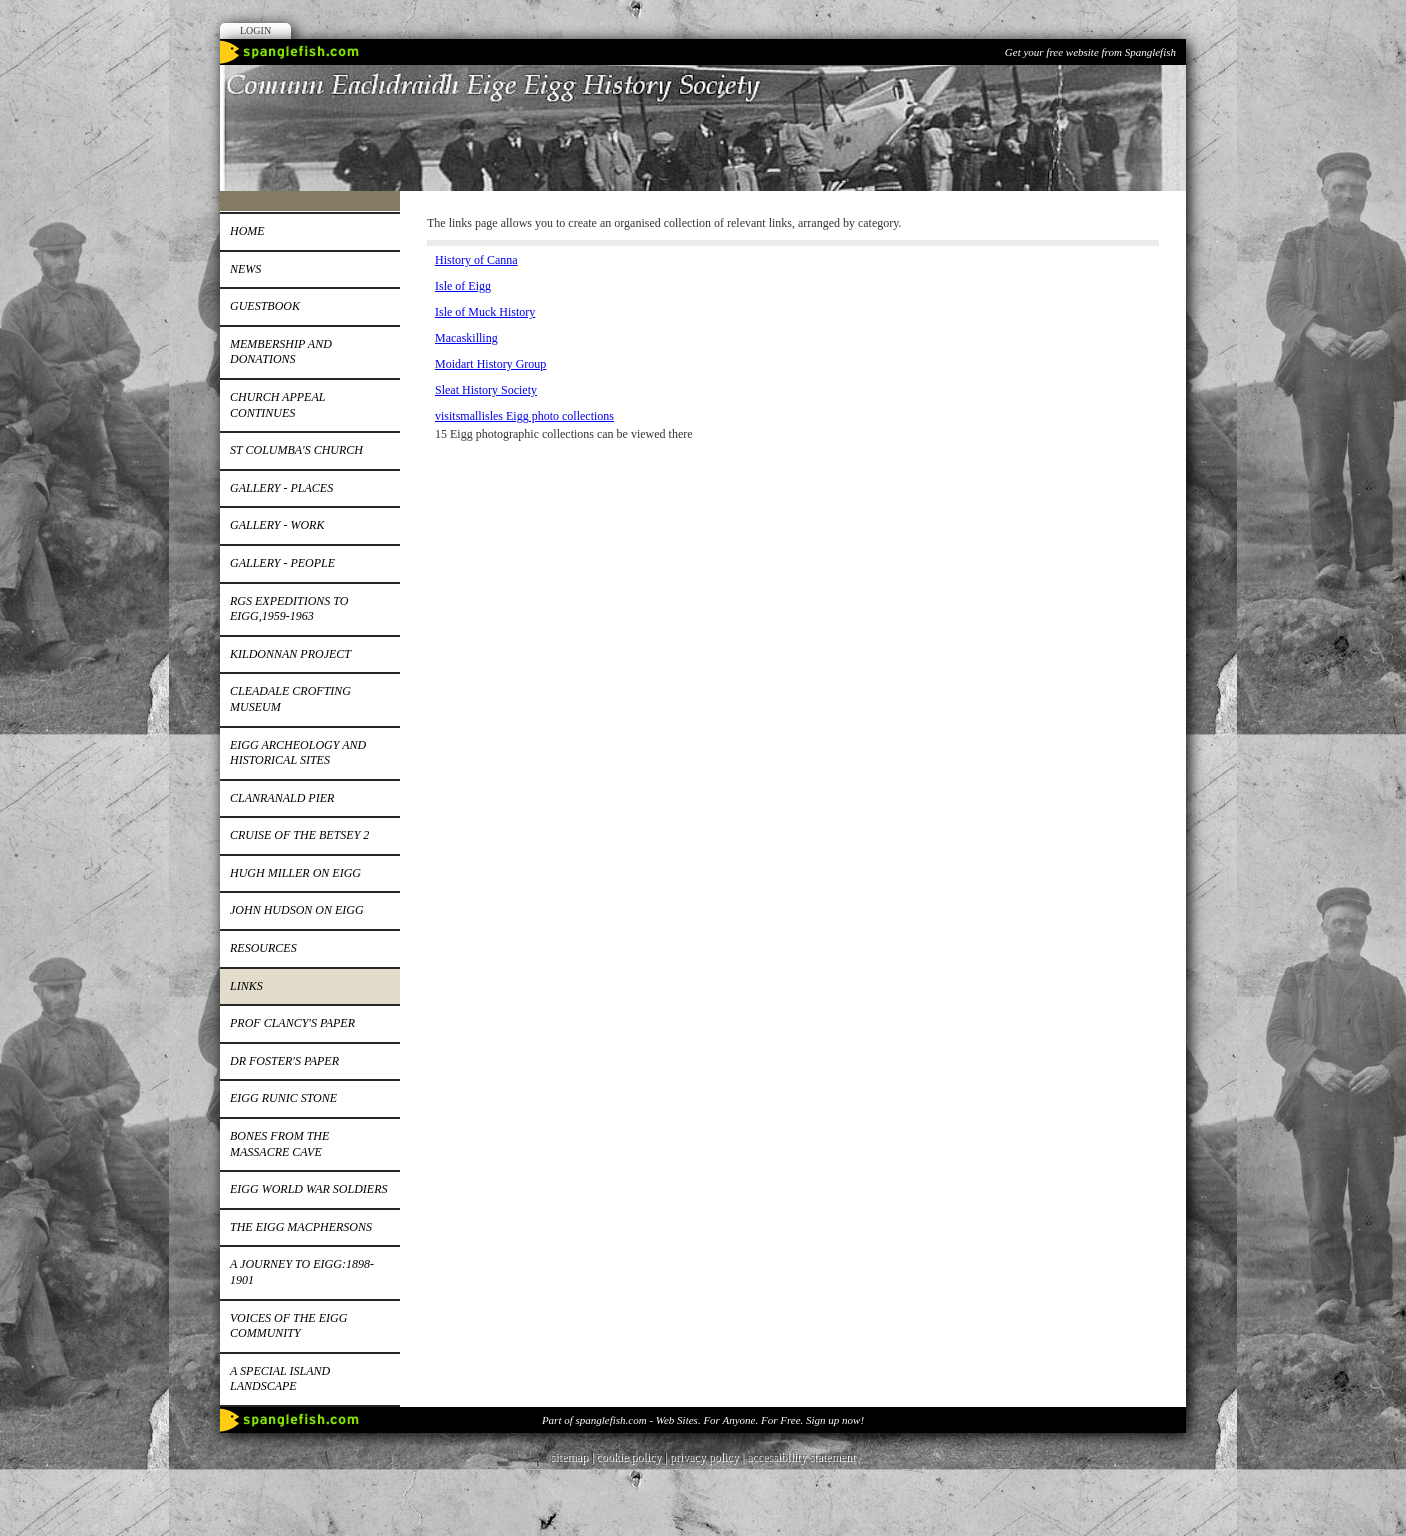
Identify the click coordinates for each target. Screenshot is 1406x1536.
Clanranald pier (282, 798)
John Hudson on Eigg (297, 910)
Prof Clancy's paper (292, 1023)
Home (247, 231)
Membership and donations (281, 352)
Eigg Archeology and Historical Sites (298, 753)
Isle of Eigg (463, 286)
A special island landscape (280, 1379)
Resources (263, 948)
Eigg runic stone (283, 1098)
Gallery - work (277, 525)
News (245, 269)
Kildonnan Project (290, 654)
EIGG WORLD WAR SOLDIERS (308, 1189)
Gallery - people (282, 563)
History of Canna (476, 260)
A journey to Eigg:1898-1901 (302, 1272)
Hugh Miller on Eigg (295, 873)
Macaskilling (466, 338)
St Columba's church (296, 450)
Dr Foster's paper (284, 1061)
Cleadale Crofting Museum (290, 699)
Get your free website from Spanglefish (1090, 52)
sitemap (569, 1457)
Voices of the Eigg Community (288, 1326)
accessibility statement (801, 1457)
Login (255, 30)
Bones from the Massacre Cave (279, 1144)
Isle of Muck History (485, 312)
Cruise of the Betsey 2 (299, 835)
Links (246, 986)
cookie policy (628, 1457)
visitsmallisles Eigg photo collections (524, 416)
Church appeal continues (277, 405)
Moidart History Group (490, 364)
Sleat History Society (486, 390)
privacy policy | (708, 1457)
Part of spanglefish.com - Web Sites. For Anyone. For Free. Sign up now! (703, 1420)
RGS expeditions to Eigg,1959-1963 (289, 609)
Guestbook (265, 306)
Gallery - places (281, 488)
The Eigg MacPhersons (301, 1227)
